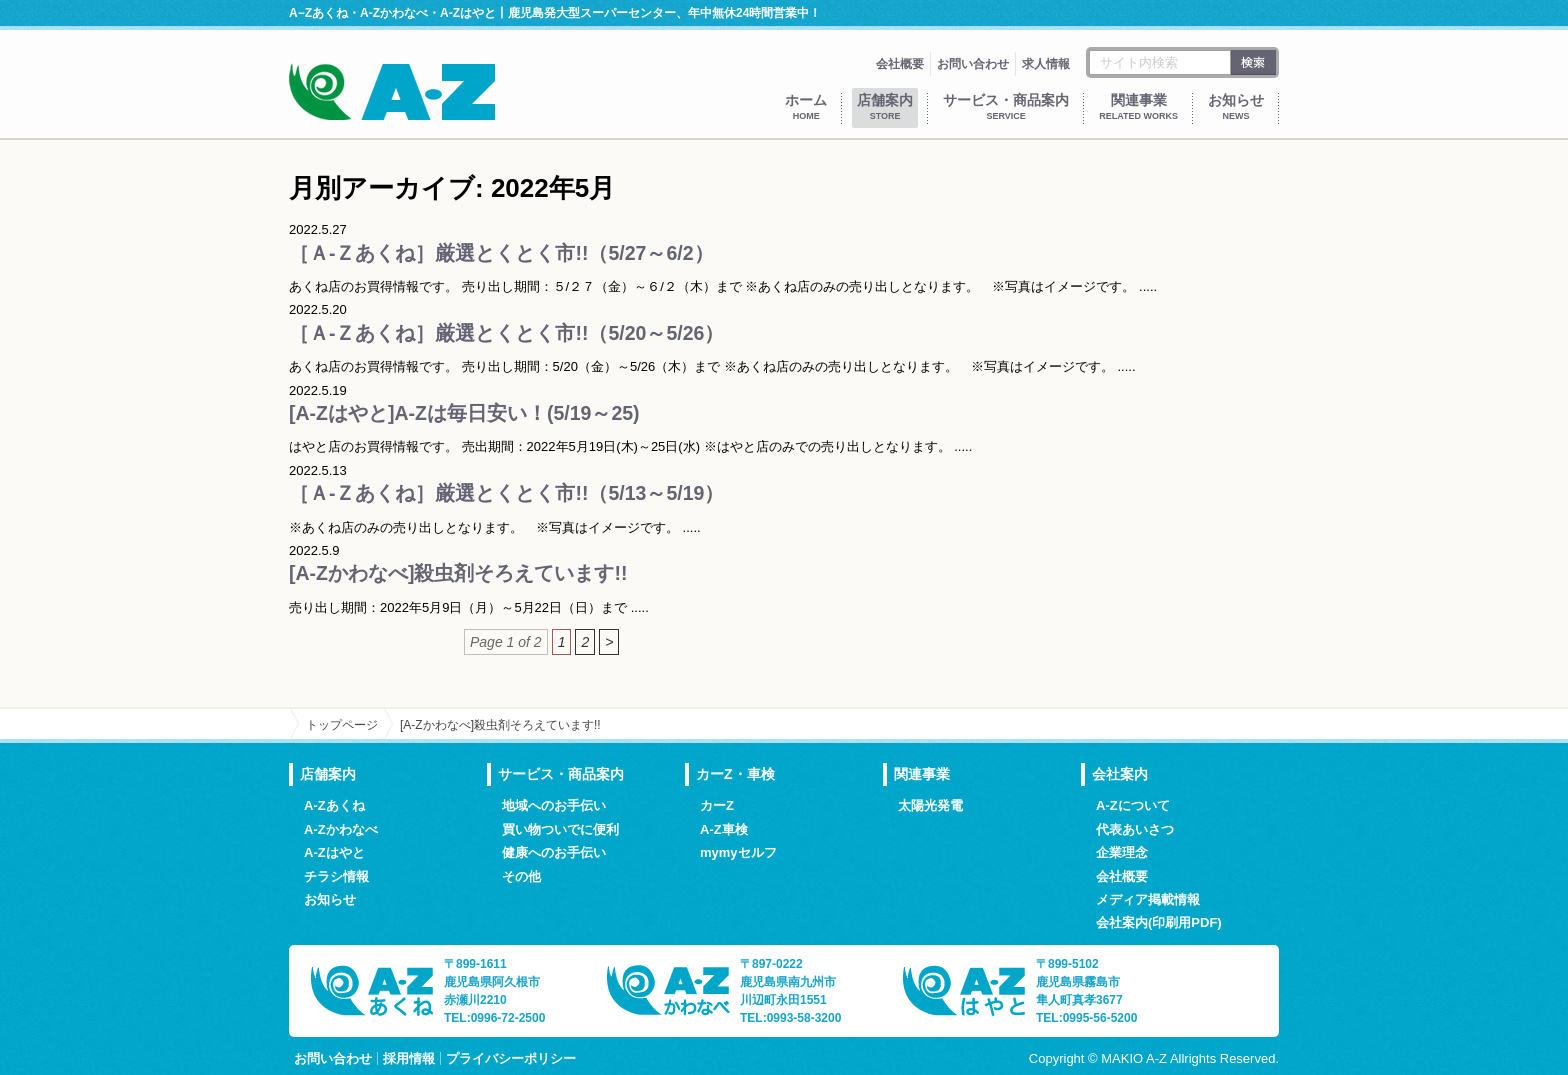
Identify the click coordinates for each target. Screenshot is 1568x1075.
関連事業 (1138, 106)
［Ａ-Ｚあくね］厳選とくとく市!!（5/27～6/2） (501, 253)
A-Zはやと (334, 852)
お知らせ (1236, 106)
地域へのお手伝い (554, 805)
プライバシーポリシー (511, 1058)
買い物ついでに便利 (560, 829)
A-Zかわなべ (341, 829)
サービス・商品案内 (1006, 106)
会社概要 (900, 64)
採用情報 (409, 1058)
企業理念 (1122, 852)
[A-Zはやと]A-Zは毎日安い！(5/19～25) (464, 413)
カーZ (717, 805)
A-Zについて (1133, 805)
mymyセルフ (738, 852)
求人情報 (1046, 64)
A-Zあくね (334, 805)
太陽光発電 (930, 805)
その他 (521, 876)
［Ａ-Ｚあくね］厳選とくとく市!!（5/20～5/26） (506, 333)
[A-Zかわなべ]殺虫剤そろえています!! (458, 573)
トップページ (342, 725)
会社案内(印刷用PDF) (1159, 922)
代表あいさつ (1135, 829)
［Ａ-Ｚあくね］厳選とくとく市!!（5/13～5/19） (506, 493)
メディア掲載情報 (1148, 899)
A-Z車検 (724, 829)
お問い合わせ (973, 64)
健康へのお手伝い (554, 852)
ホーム (806, 106)
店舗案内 (885, 106)
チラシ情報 (336, 876)
